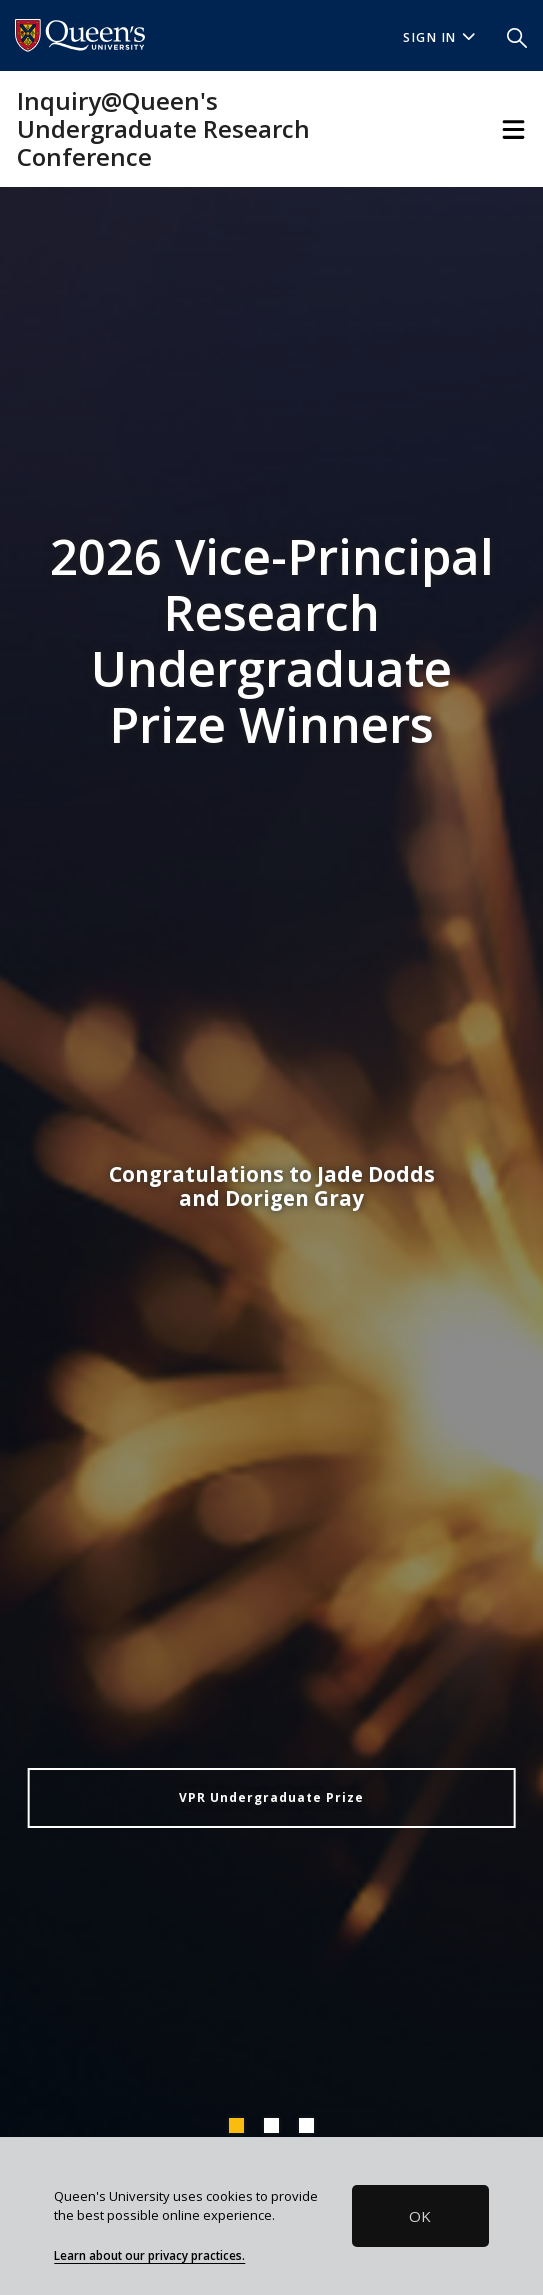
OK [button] (420, 2216)
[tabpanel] (271, 1165)
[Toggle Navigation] (513, 129)
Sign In (439, 37)
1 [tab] (236, 2125)
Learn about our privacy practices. (149, 2255)
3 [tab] (306, 2125)
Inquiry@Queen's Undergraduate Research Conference (163, 128)
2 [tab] (271, 2125)
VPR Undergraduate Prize (271, 1797)
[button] (517, 36)
